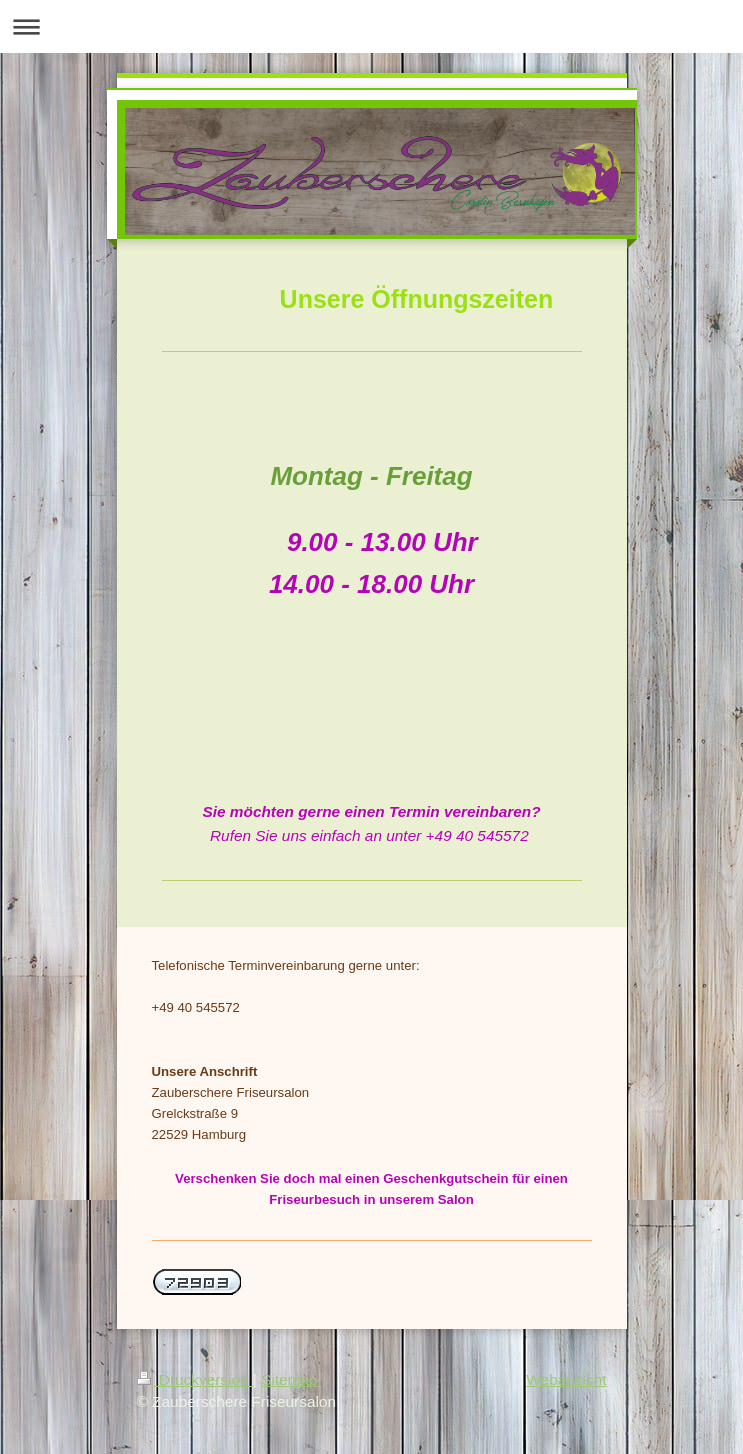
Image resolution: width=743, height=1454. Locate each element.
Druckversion (195, 1379)
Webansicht (566, 1379)
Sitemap (289, 1379)
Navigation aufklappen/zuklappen (371, 26)
